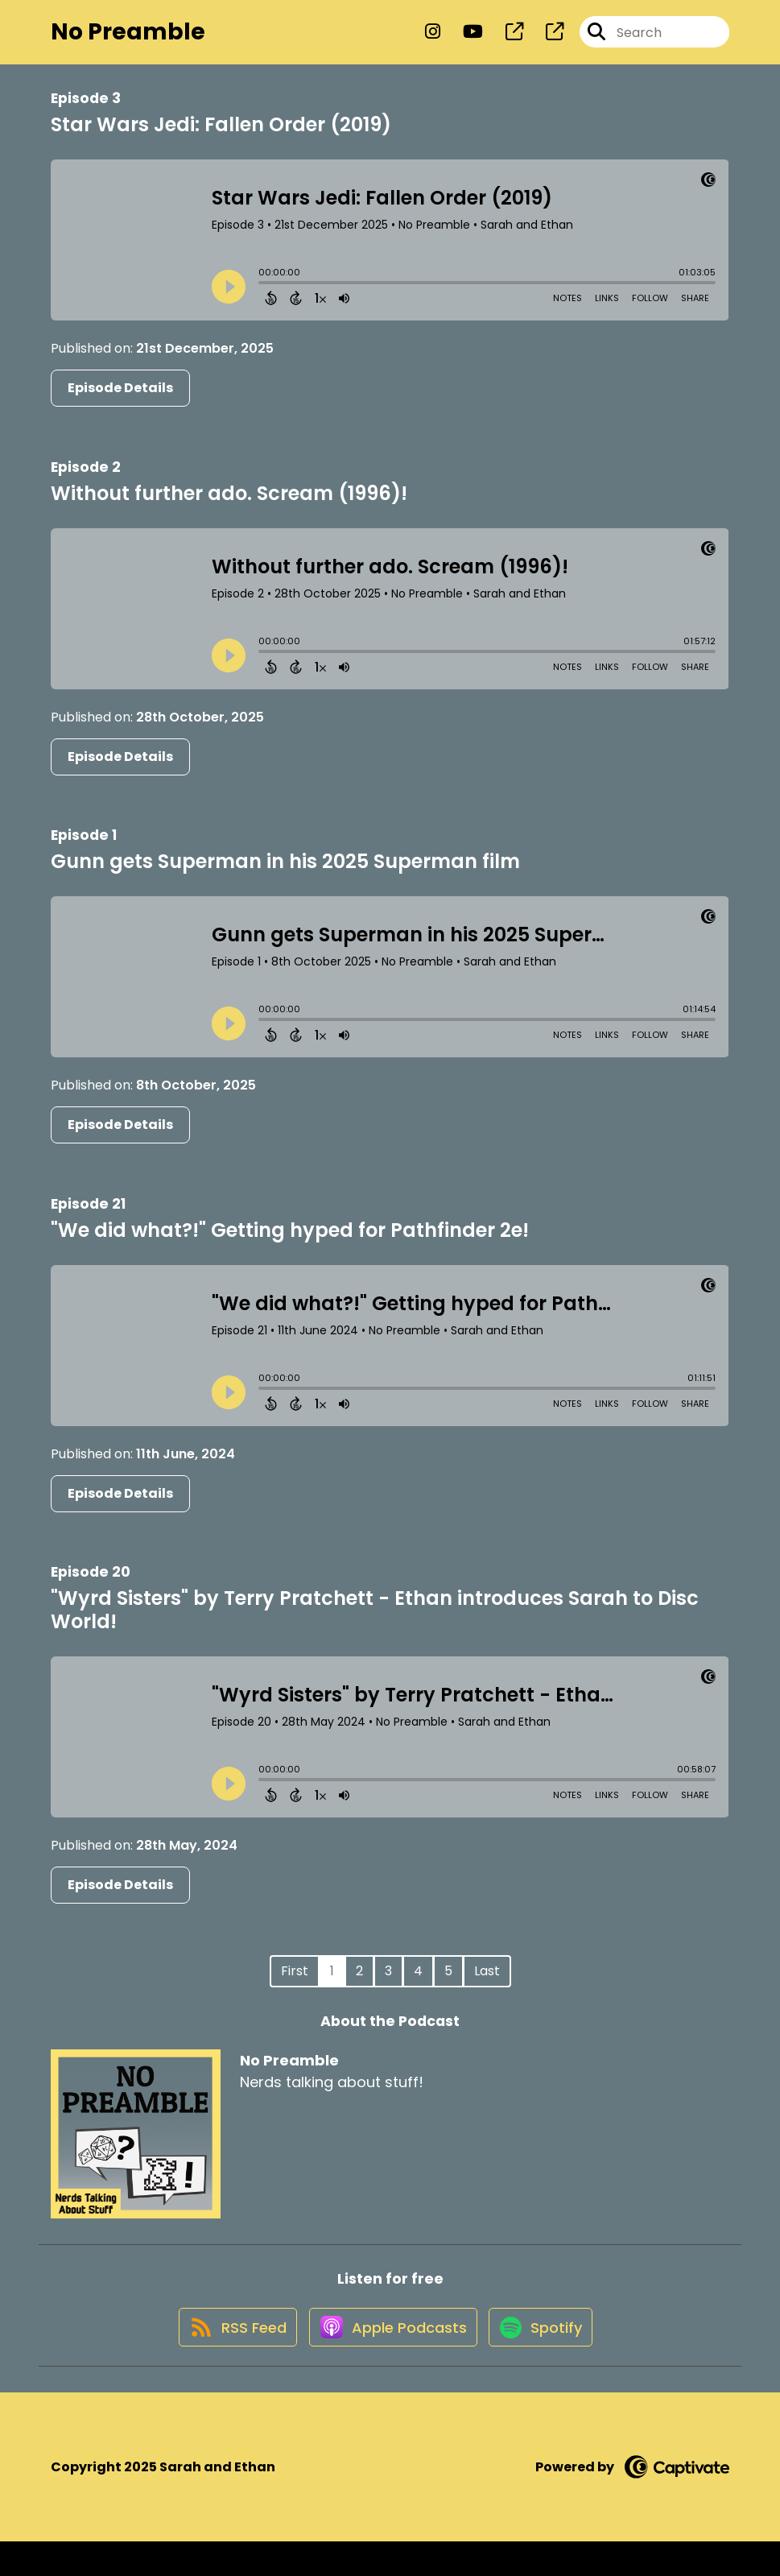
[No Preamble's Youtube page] (463, 39)
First (294, 1986)
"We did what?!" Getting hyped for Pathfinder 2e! (290, 1245)
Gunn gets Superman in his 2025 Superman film (285, 877)
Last (487, 1986)
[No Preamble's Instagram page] (432, 39)
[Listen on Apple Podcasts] (389, 2360)
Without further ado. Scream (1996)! (229, 508)
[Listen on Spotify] (547, 2359)
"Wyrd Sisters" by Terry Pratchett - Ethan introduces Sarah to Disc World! (375, 1625)
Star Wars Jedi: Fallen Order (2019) (221, 140)
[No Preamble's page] (504, 39)
